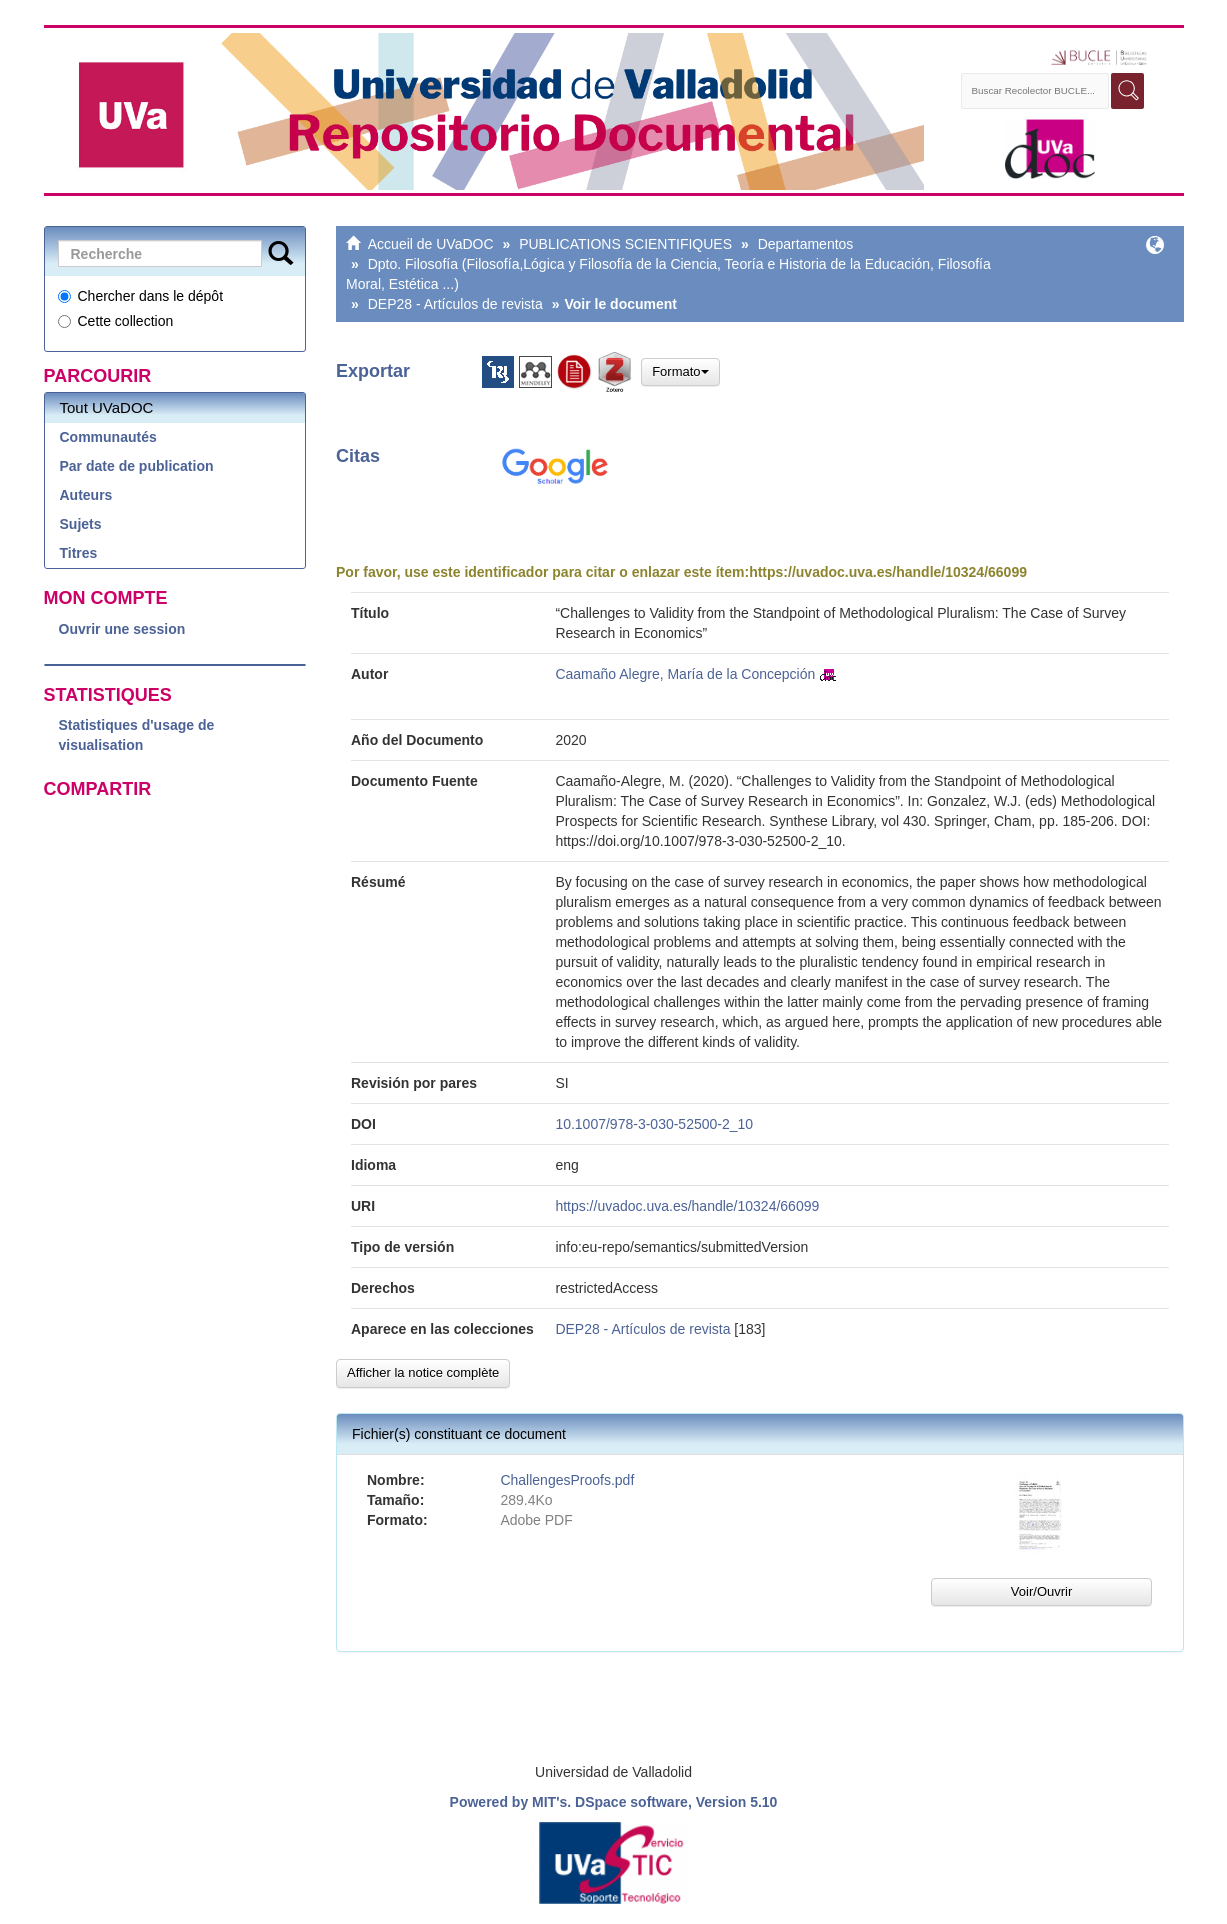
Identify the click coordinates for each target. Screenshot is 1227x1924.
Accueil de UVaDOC (431, 244)
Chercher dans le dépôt (141, 296)
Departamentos (806, 244)
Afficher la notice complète (423, 1372)
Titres (79, 553)
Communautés (108, 437)
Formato (680, 371)
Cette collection (116, 321)
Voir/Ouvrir (1041, 1591)
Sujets (81, 524)
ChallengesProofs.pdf (567, 1480)
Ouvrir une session (122, 629)
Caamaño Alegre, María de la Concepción (685, 674)
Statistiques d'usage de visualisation (137, 735)
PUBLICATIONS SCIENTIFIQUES (625, 244)
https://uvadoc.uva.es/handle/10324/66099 (888, 572)
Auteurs (86, 495)
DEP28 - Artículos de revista (455, 304)
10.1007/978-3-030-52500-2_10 (654, 1124)
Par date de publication (137, 466)
